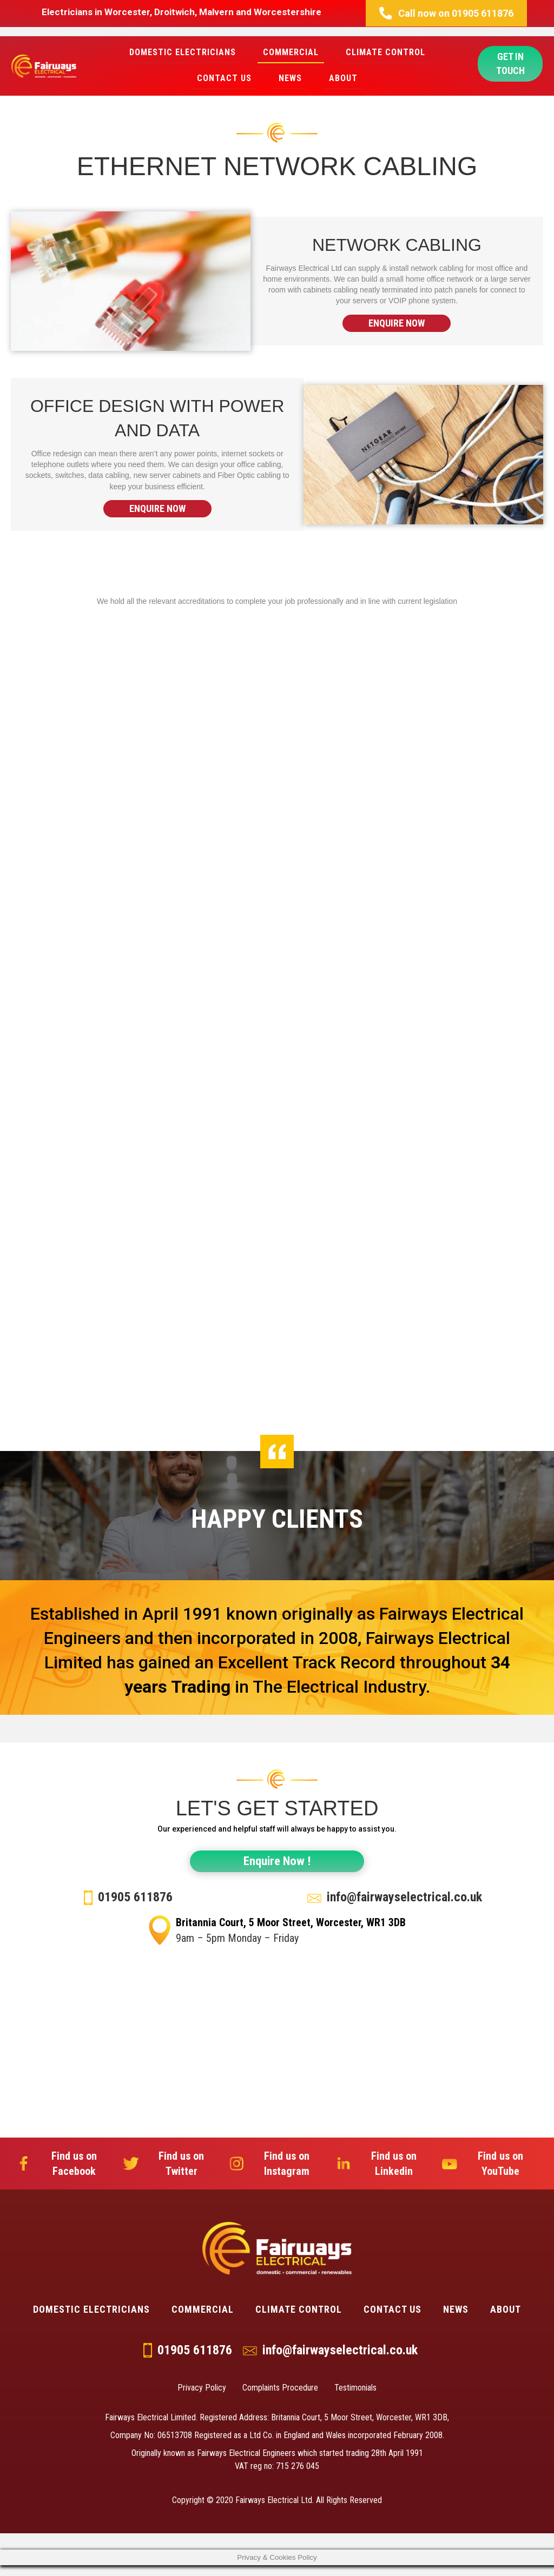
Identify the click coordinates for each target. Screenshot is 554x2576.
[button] (446, 13)
